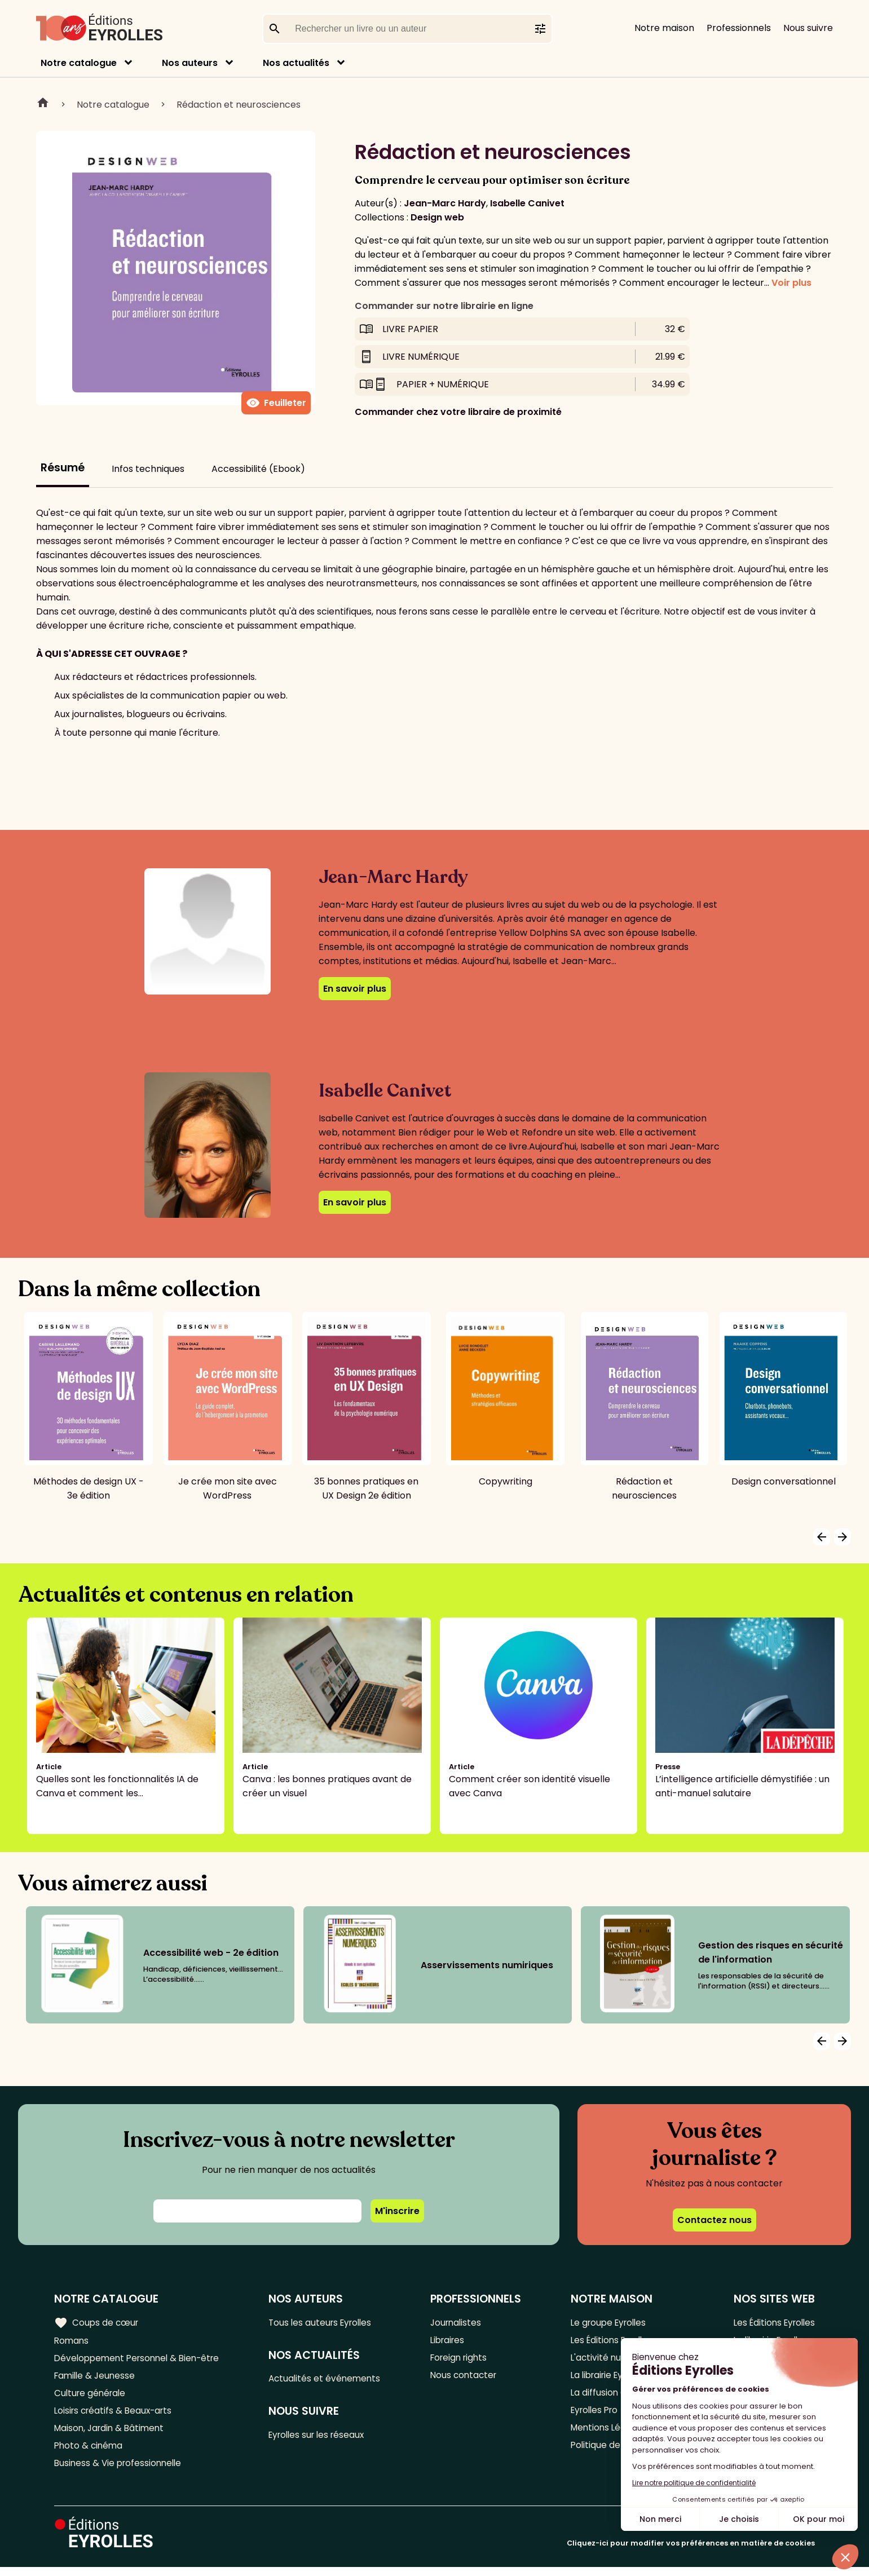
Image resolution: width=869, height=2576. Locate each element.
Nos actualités (296, 62)
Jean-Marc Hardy (445, 203)
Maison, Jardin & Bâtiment (111, 2434)
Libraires (450, 2341)
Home (43, 104)
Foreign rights (462, 2359)
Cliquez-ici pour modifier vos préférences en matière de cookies (691, 2552)
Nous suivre (808, 27)
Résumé (63, 467)
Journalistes (459, 2322)
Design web (437, 217)
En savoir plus (354, 988)
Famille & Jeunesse (96, 2378)
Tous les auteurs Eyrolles (327, 2322)
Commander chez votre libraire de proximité (458, 411)
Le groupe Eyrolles (607, 2322)
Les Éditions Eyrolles (771, 2322)
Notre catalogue (79, 62)
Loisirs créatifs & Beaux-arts (116, 2415)
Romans (72, 2341)
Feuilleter (276, 403)
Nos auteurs (190, 62)
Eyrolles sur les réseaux (324, 2437)
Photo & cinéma (89, 2452)
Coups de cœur (97, 2322)
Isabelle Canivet (527, 203)
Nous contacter (466, 2378)
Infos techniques (148, 468)
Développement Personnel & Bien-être (141, 2359)
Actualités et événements (330, 2380)
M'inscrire (397, 2210)
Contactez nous (714, 2219)
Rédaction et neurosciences (239, 104)
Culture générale (91, 2397)
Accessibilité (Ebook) (258, 468)
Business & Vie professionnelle (120, 2471)
